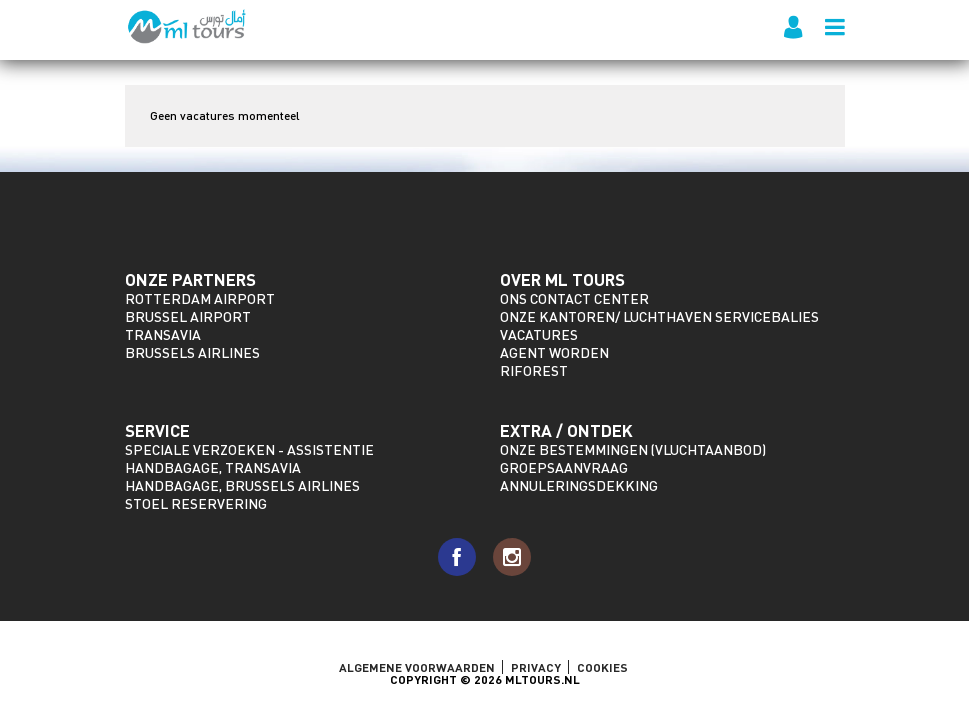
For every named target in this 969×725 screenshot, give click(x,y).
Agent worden (554, 352)
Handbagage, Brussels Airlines (242, 485)
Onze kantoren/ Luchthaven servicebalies (659, 316)
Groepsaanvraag (564, 467)
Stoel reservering (196, 503)
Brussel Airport (188, 316)
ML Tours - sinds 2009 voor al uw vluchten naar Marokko (187, 27)
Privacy (536, 667)
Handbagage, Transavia (213, 467)
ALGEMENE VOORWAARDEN (417, 667)
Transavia (163, 334)
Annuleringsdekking (579, 485)
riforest (534, 370)
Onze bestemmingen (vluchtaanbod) (633, 449)
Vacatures (539, 334)
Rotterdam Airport (200, 298)
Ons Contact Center (574, 298)
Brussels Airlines (192, 352)
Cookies (602, 667)
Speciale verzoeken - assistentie (249, 449)
